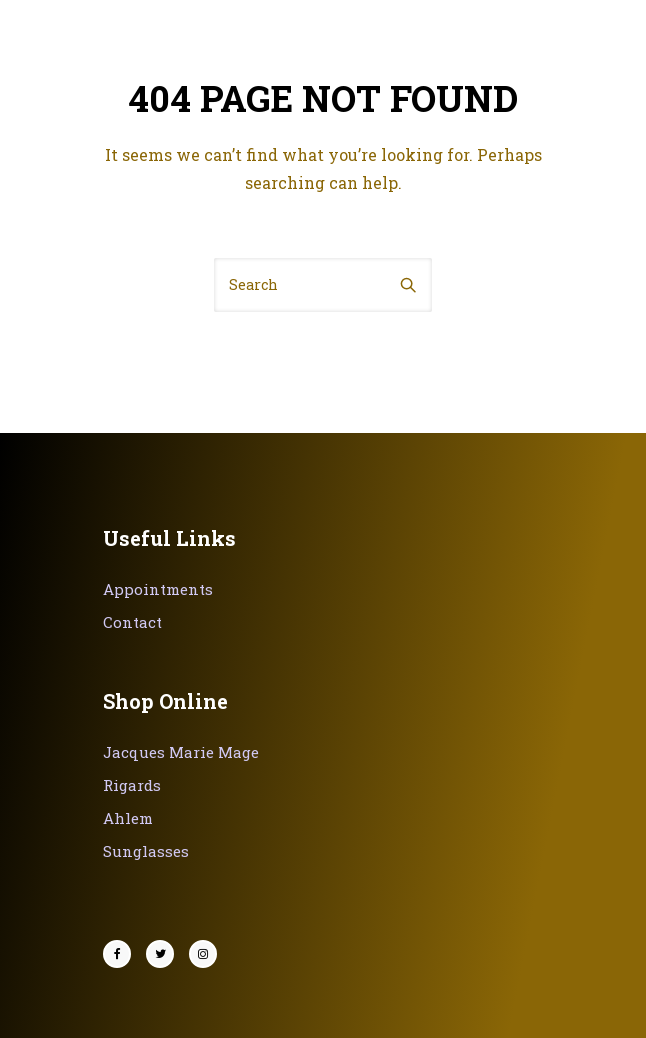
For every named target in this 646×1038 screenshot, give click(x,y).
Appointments (158, 589)
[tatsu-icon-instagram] (203, 954)
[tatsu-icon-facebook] (122, 954)
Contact (132, 622)
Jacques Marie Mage (181, 752)
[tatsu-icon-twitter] (165, 954)
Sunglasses (146, 851)
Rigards (132, 785)
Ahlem (128, 818)
